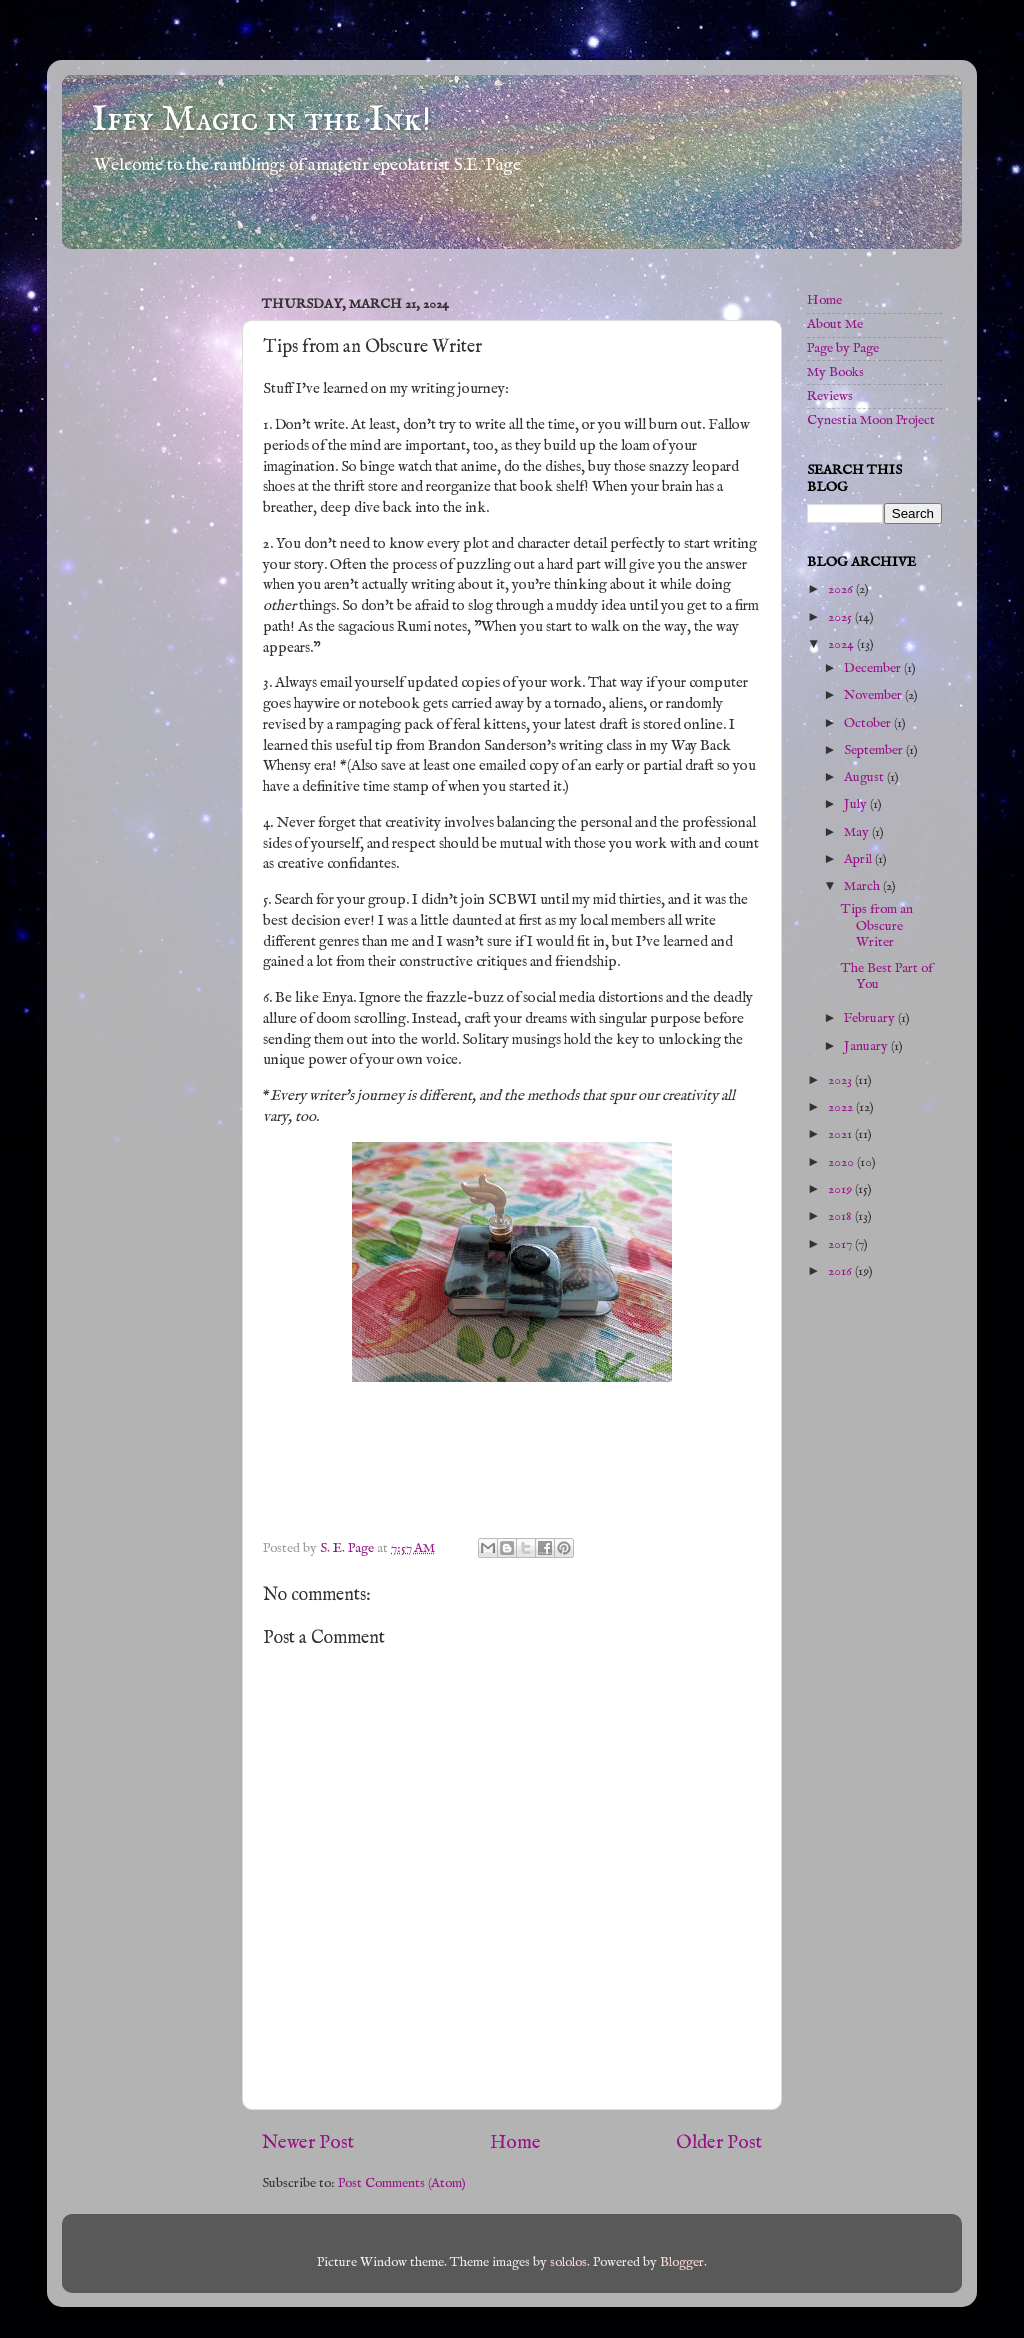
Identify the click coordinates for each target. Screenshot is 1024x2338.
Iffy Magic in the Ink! (261, 120)
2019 (841, 1189)
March (863, 886)
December (874, 668)
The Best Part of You (887, 976)
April (859, 859)
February (871, 1018)
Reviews (830, 396)
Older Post (719, 2143)
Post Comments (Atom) (402, 2183)
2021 (841, 1134)
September (875, 750)
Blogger (682, 2262)
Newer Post (308, 2143)
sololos (568, 2262)
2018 (841, 1216)
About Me (835, 324)
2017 (841, 1244)
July (857, 804)
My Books (835, 372)
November (874, 695)
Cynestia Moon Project (871, 420)
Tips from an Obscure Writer (877, 925)
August (865, 777)
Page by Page (843, 348)
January (867, 1046)
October (869, 723)
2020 (842, 1162)
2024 (842, 644)
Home (515, 2143)
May (858, 832)
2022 (842, 1107)
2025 (841, 617)
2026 (842, 589)
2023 (841, 1080)
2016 (841, 1271)
